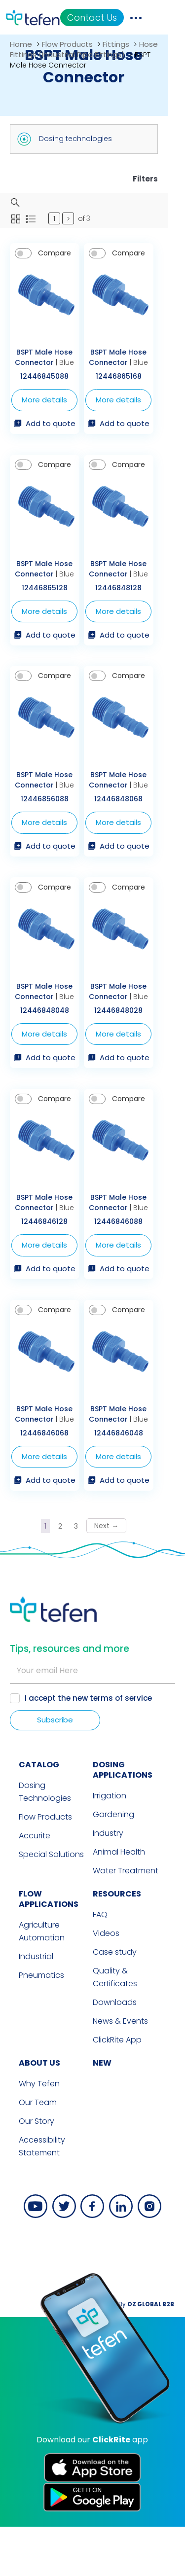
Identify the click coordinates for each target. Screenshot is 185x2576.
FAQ (100, 1963)
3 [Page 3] (85, 1575)
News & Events (120, 2070)
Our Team (29, 2151)
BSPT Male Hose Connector (48, 366)
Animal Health (119, 1901)
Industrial (27, 2005)
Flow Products (67, 44)
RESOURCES (117, 1943)
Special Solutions (42, 1903)
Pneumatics (32, 2024)
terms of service (121, 1747)
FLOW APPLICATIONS (40, 1948)
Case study (115, 2001)
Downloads (115, 2051)
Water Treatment (125, 1920)
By (153, 2353)
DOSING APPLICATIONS (122, 1819)
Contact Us (123, 17)
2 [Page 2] (69, 1575)
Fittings (116, 44)
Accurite (25, 1885)
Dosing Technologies (36, 1841)
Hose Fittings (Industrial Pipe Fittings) (84, 49)
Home (21, 44)
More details (49, 408)
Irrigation (109, 1845)
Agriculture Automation (33, 1980)
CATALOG (30, 1814)
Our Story (27, 2170)
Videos (106, 1982)
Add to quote (48, 432)
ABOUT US (30, 2112)
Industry (108, 1882)
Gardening (113, 1863)
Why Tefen (30, 2133)
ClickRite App (117, 2089)
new (102, 2112)
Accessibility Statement (33, 2195)
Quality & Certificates (115, 2026)
